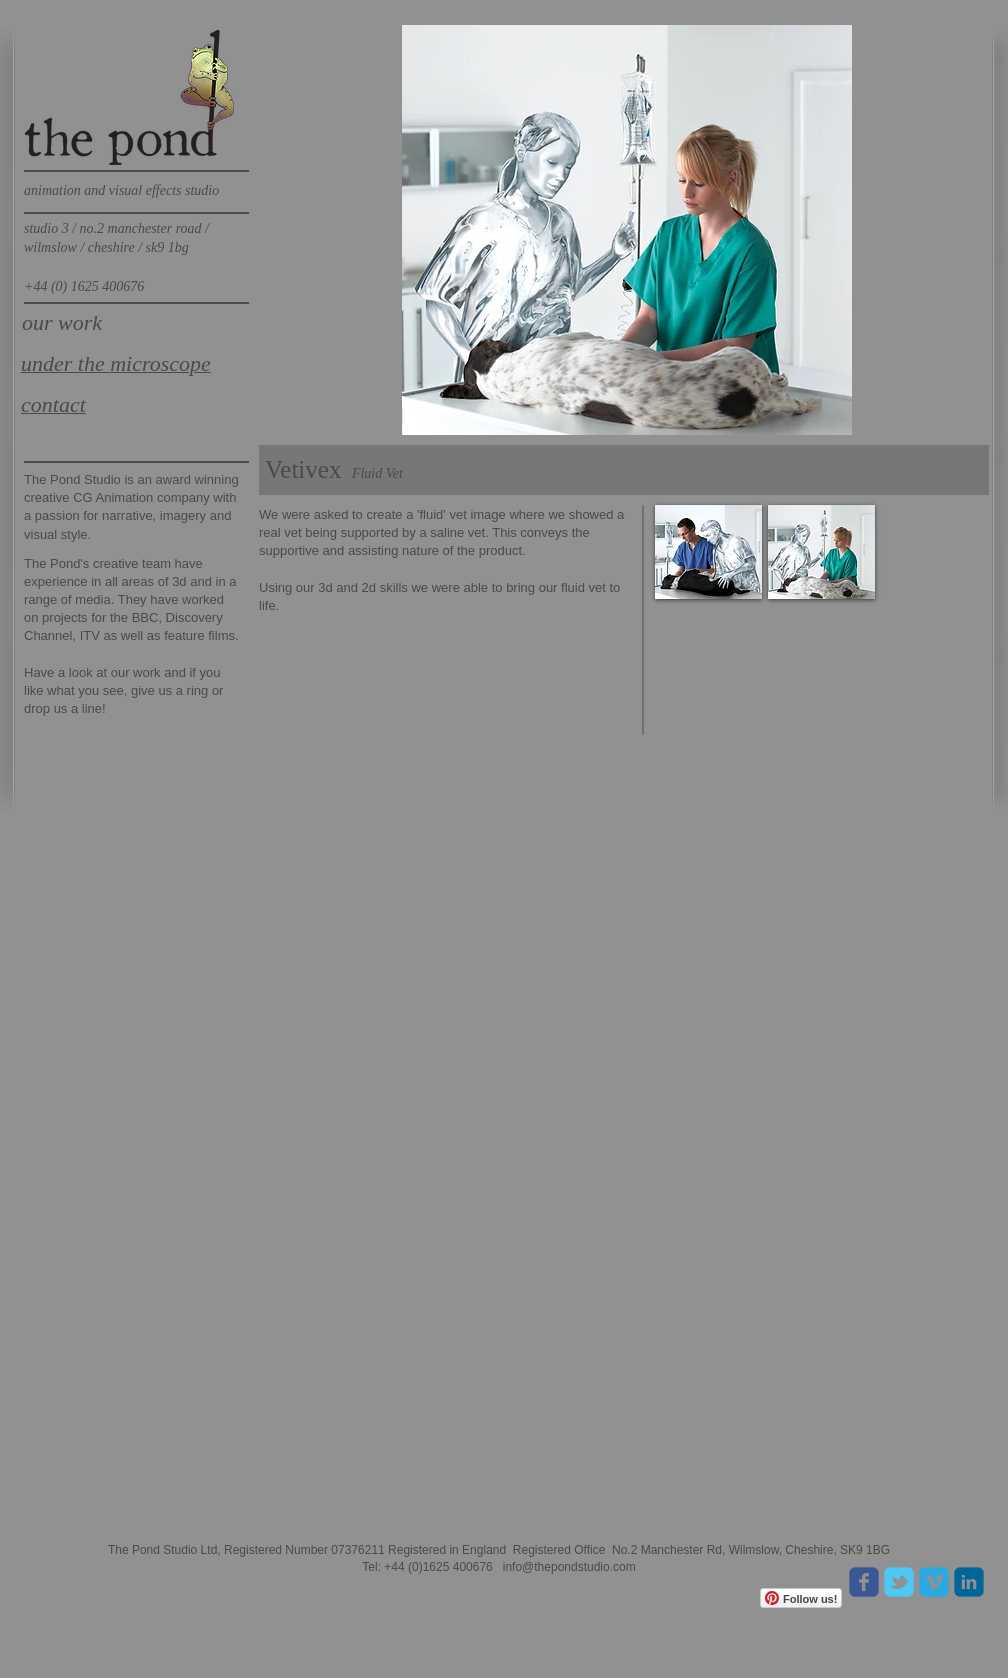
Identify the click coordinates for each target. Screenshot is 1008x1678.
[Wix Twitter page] (899, 1582)
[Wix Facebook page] (864, 1582)
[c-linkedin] (969, 1582)
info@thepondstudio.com (569, 1567)
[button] (708, 552)
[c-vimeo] (934, 1582)
